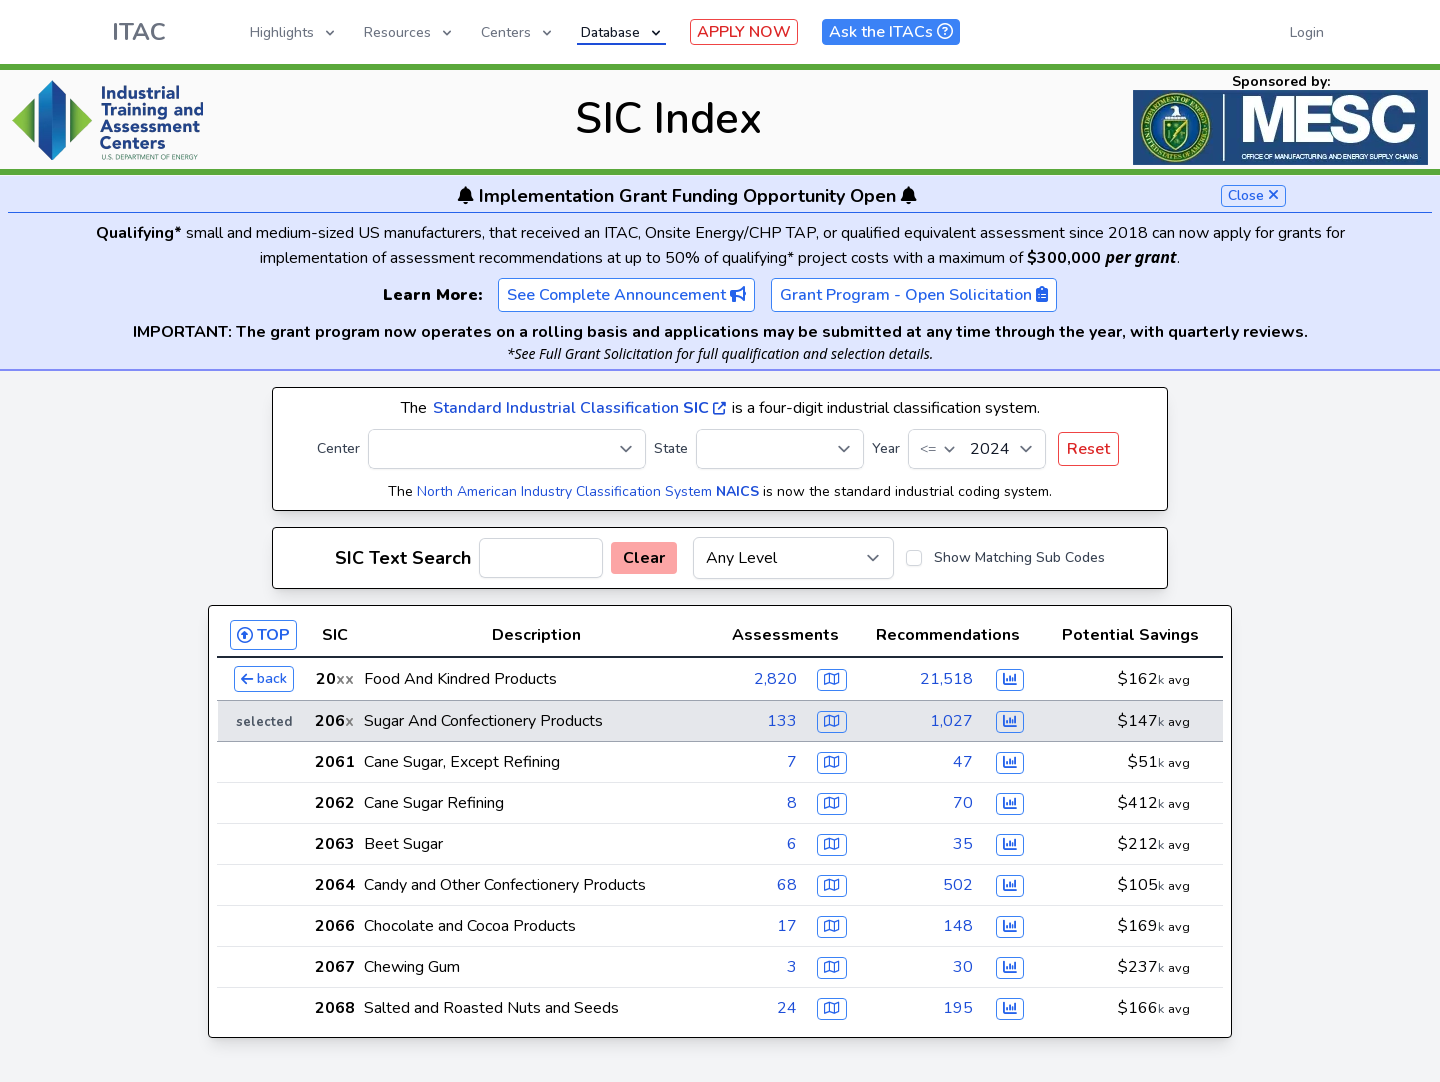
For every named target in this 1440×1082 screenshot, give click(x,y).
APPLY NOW (744, 32)
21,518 (946, 679)
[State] (780, 449)
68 (787, 885)
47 (963, 762)
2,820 (775, 679)
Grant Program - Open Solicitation (914, 295)
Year (886, 448)
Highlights (294, 32)
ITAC (139, 32)
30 (963, 967)
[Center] (507, 449)
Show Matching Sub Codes (1019, 557)
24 (787, 1008)
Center (338, 448)
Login (1307, 32)
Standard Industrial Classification (579, 408)
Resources (409, 32)
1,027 (951, 721)
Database (622, 32)
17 (787, 926)
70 (963, 803)
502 (958, 885)
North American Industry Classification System (588, 491)
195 (958, 1008)
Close (1253, 195)
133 (782, 721)
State (671, 448)
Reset (1088, 449)
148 (958, 926)
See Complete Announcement (626, 295)
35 (963, 844)
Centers (518, 32)
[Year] (977, 449)
